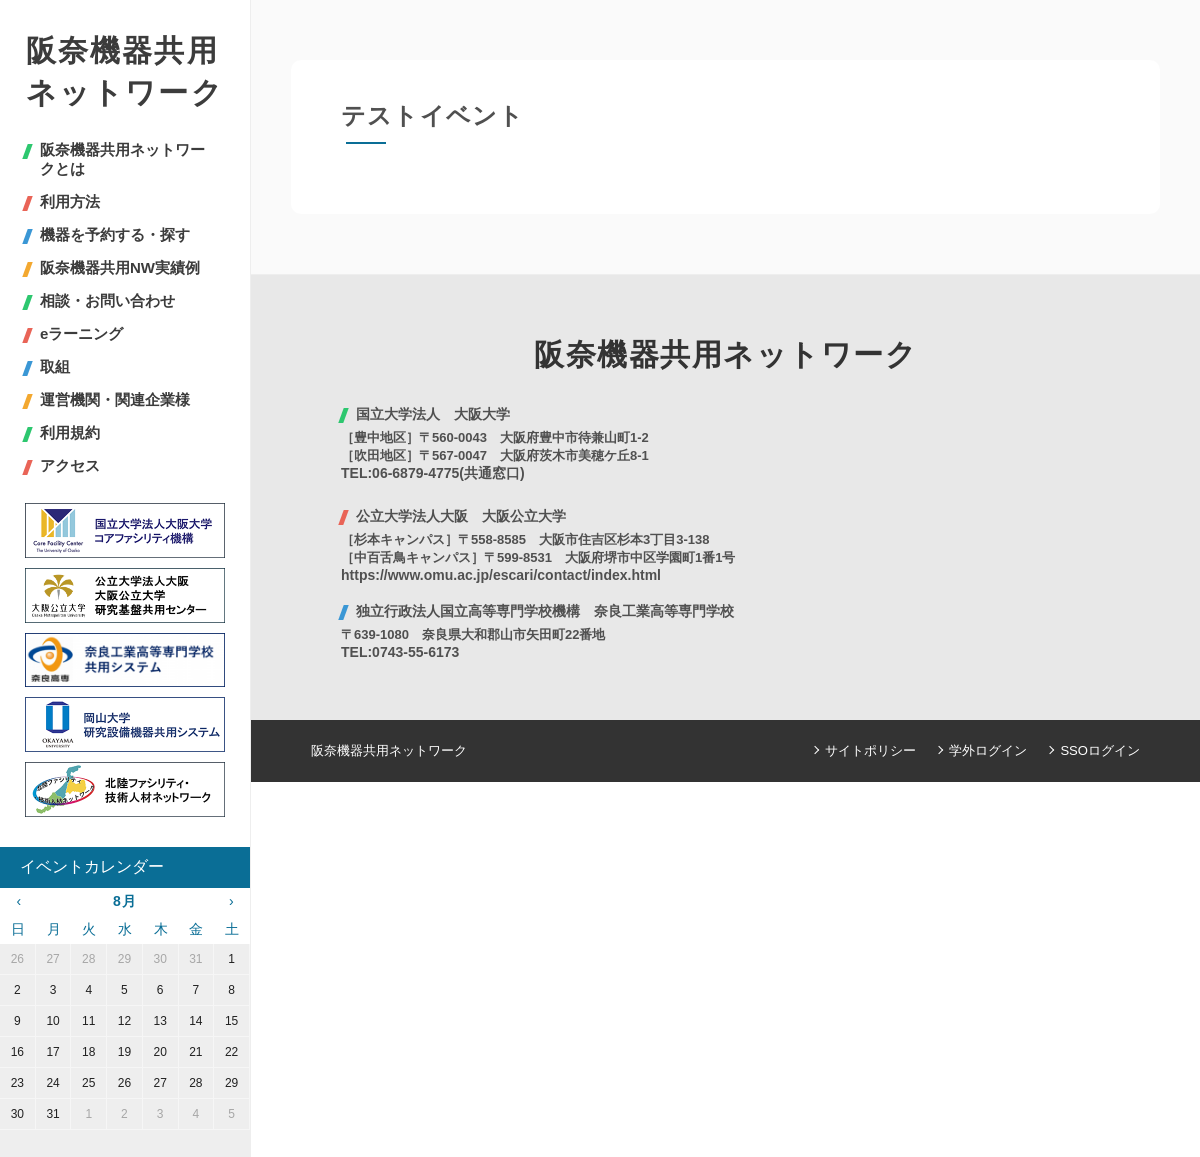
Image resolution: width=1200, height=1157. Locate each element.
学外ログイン (989, 750)
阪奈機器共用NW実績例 (120, 267)
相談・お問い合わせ (107, 300)
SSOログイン (1100, 750)
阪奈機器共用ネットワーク (125, 71)
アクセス (70, 465)
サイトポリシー (871, 750)
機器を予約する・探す (115, 234)
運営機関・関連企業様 (115, 399)
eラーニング (81, 333)
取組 (55, 366)
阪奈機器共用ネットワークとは (122, 159)
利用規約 (70, 432)
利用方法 (70, 201)
